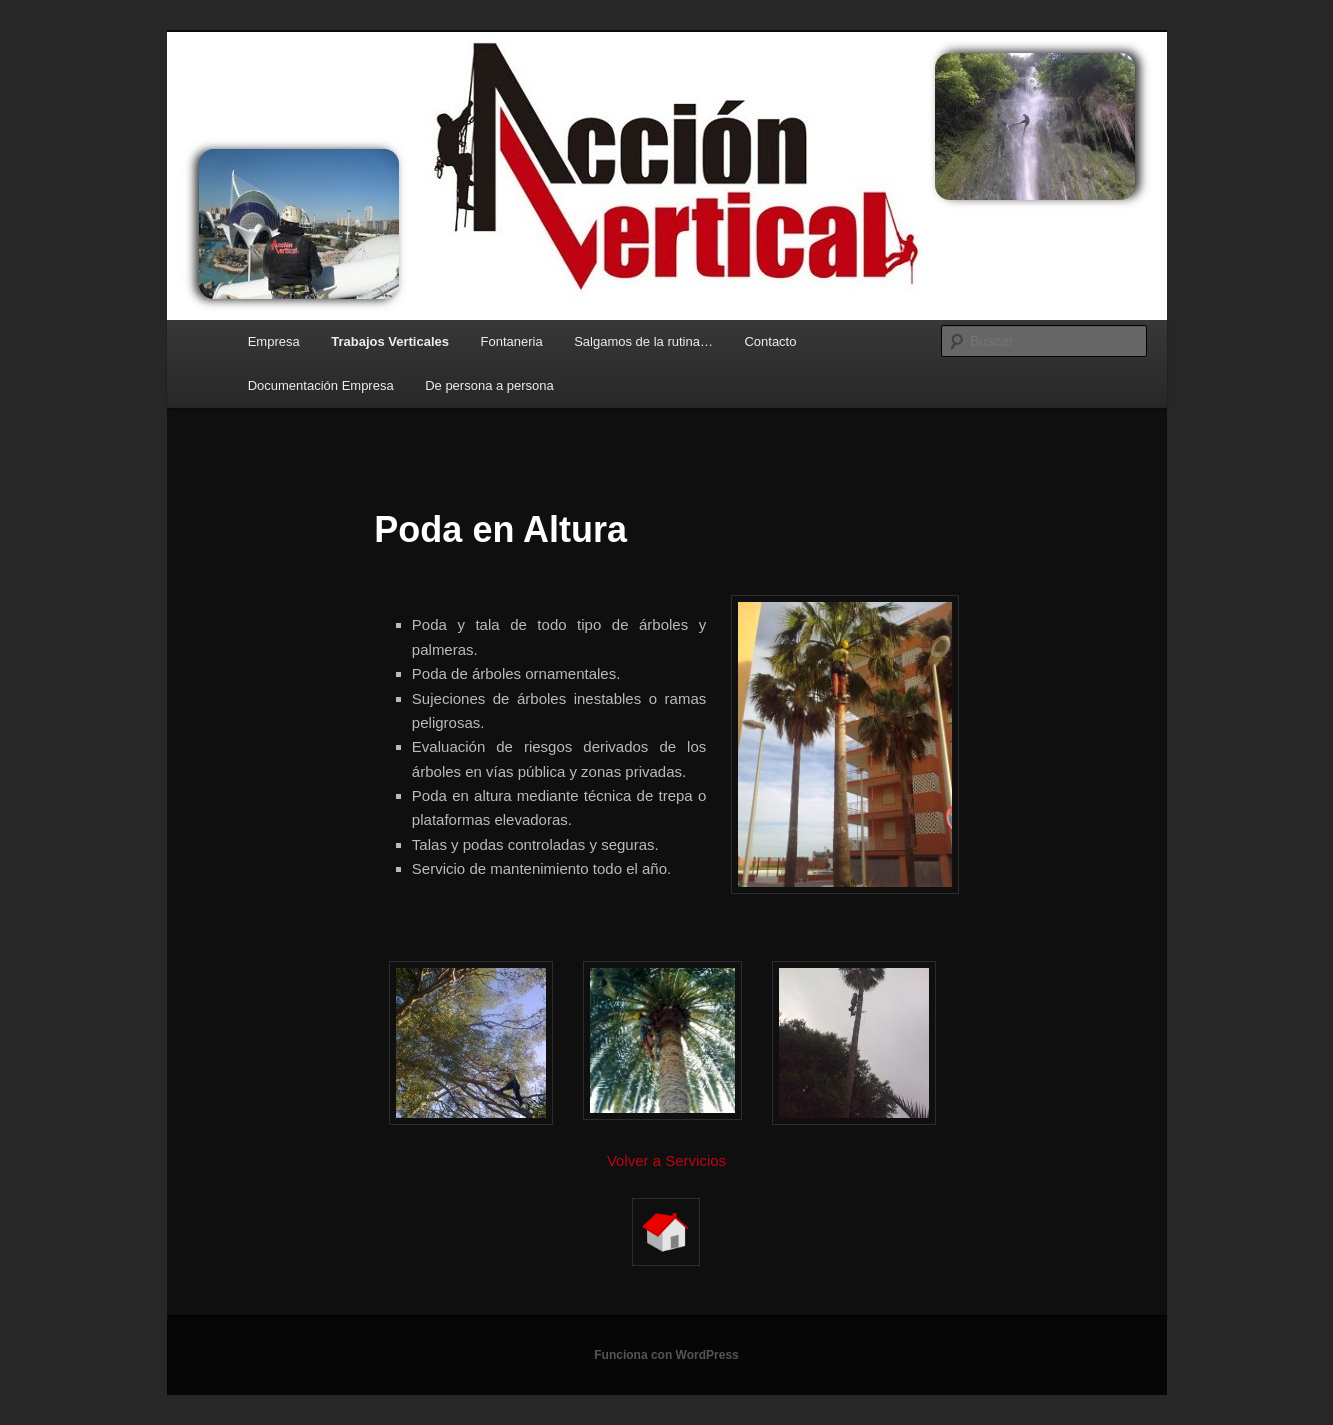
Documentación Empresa (321, 385)
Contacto (770, 341)
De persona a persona (489, 385)
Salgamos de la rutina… (643, 341)
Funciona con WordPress (666, 1355)
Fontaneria (512, 341)
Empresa (274, 341)
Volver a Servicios (666, 1160)
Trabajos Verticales (390, 341)
